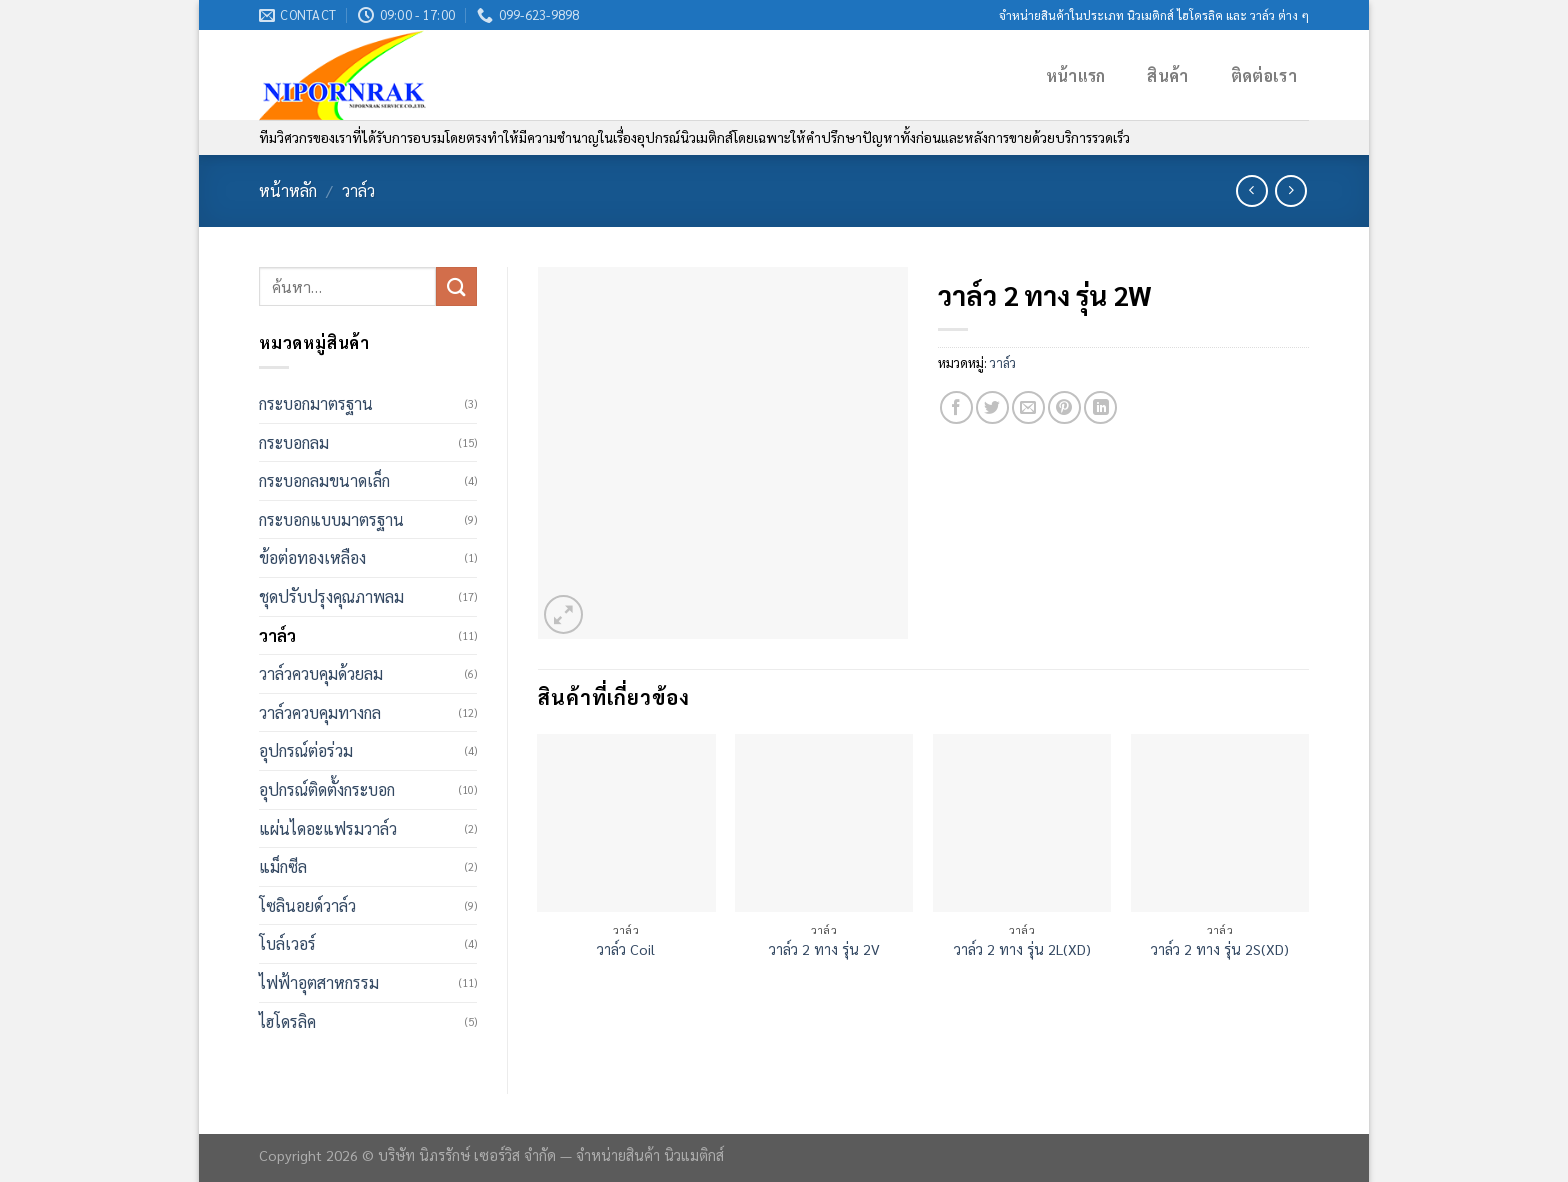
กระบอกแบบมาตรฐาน (331, 519)
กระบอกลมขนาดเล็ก (324, 480)
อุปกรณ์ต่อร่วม (306, 750)
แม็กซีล (283, 866)
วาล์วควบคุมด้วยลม (321, 673)
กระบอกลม (294, 442)
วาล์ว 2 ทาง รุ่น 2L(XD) (1022, 949)
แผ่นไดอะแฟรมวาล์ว (328, 828)
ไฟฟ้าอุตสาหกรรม (319, 982)
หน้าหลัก (288, 190)
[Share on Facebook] (956, 407)
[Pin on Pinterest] (1064, 407)
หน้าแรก (1076, 75)
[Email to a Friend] (1028, 407)
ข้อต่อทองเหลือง (312, 557)
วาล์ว (358, 190)
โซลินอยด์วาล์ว (307, 905)
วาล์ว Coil (626, 949)
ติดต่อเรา (1264, 75)
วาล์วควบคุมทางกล (320, 712)
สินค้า (1167, 75)
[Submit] (456, 286)
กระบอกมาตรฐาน (316, 403)
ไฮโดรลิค (287, 1021)
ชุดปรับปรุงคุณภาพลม (331, 596)
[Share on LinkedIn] (1100, 407)
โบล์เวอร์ (287, 943)
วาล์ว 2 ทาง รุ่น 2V (824, 949)
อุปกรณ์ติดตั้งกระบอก (327, 789)
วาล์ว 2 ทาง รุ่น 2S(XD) (1220, 949)
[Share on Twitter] (992, 407)
